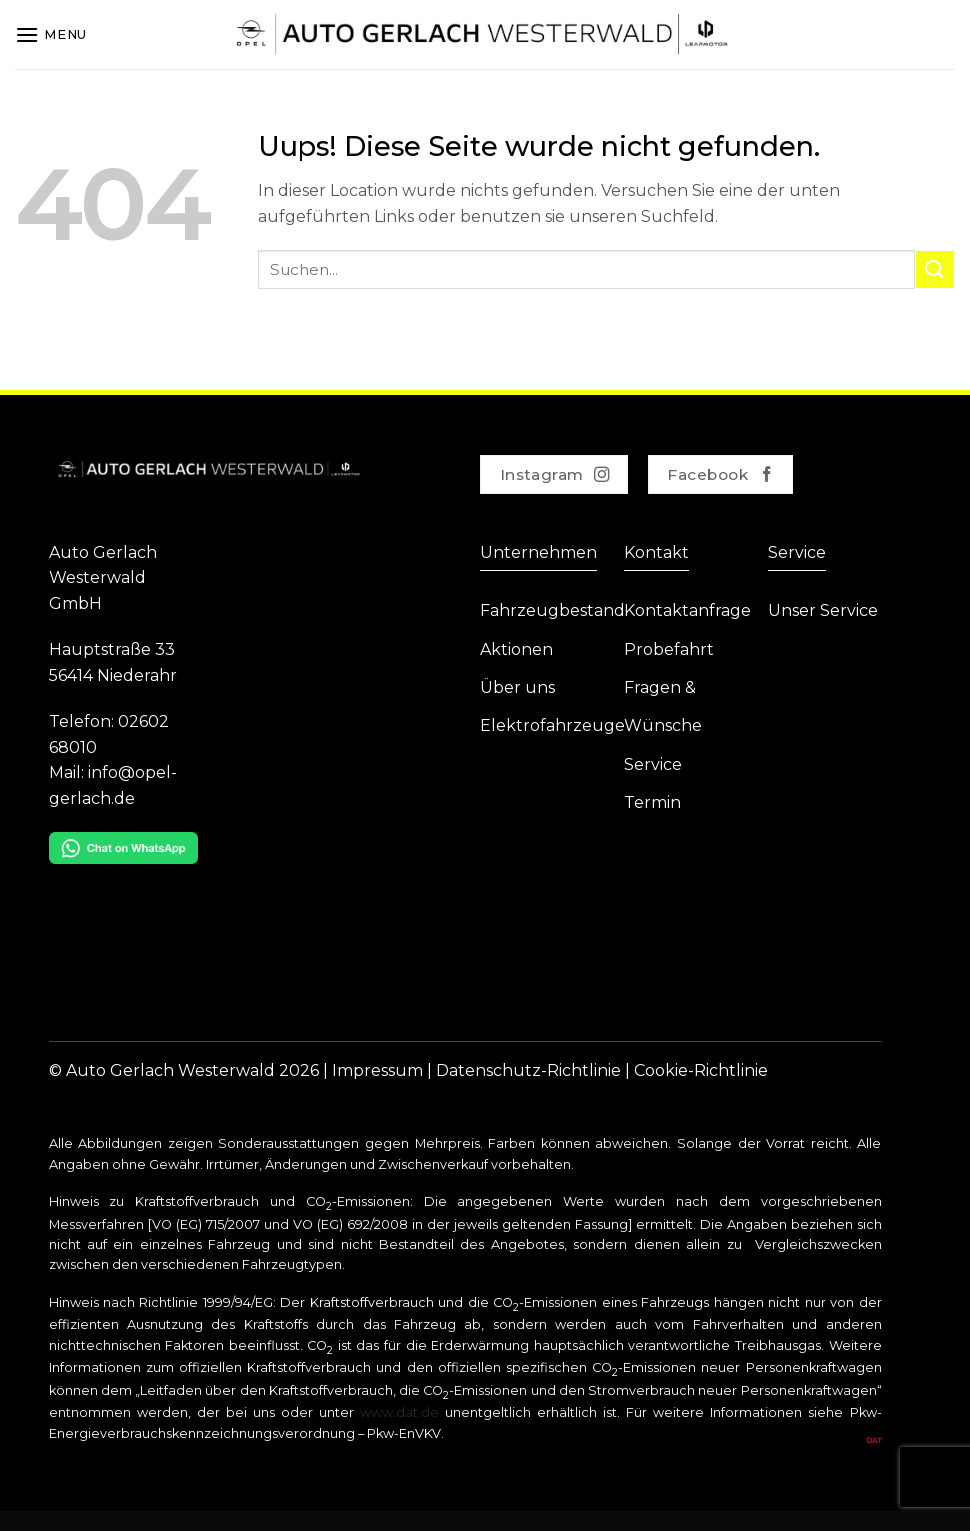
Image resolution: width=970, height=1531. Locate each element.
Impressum (377, 1070)
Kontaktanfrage (687, 610)
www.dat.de (399, 1412)
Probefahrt (669, 649)
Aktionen (516, 649)
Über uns (517, 687)
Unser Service (823, 610)
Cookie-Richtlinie (701, 1070)
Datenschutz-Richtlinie (528, 1070)
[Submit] (935, 269)
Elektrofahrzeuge (552, 725)
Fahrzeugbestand (552, 610)
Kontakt (656, 552)
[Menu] (51, 34)
